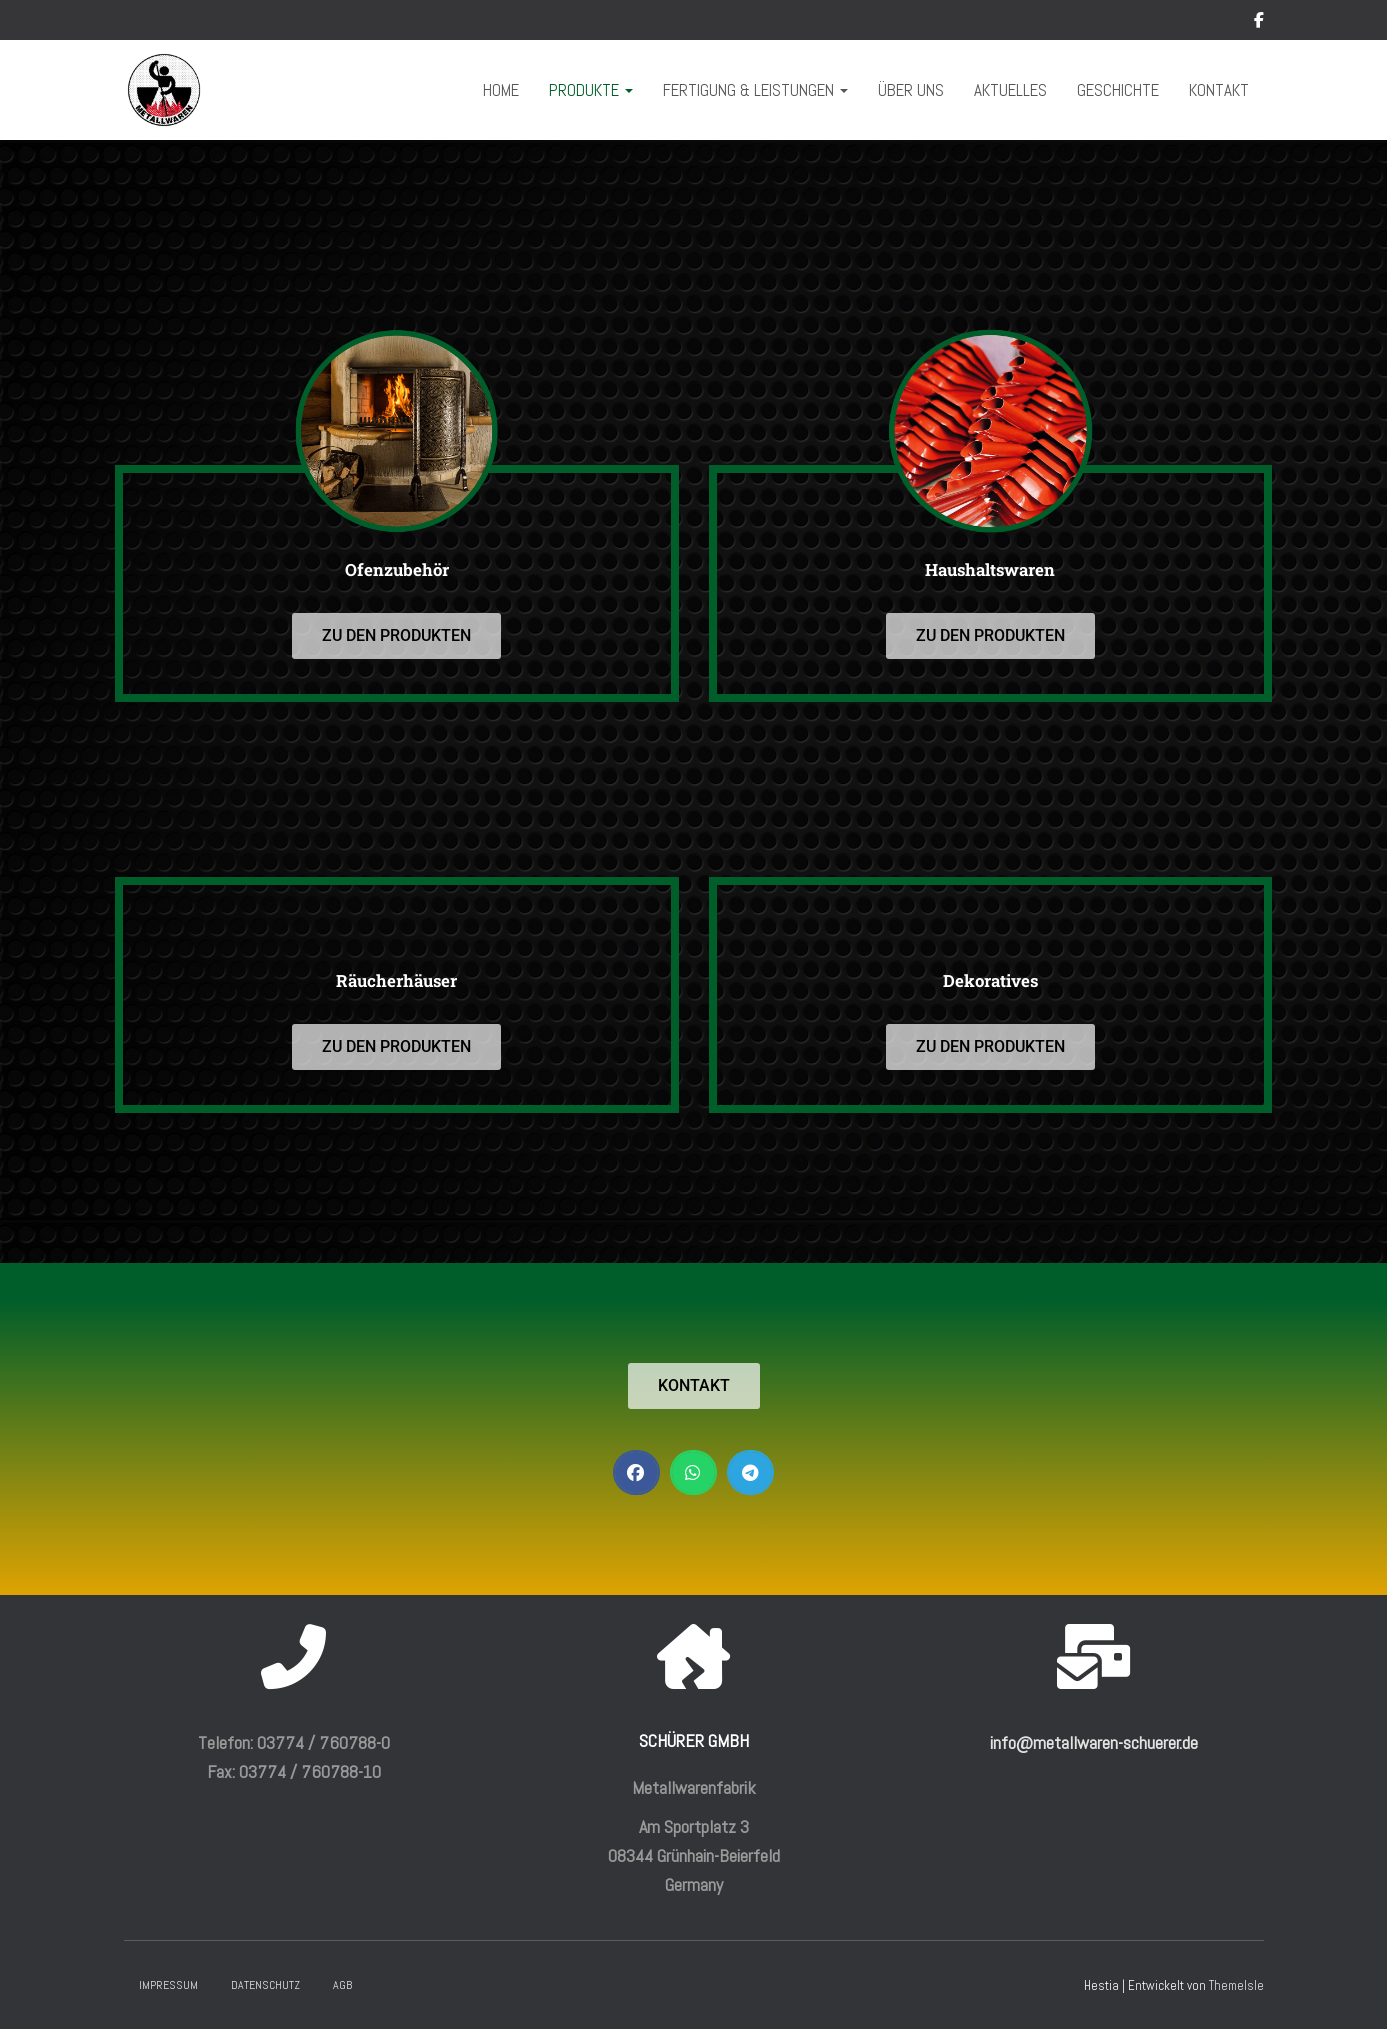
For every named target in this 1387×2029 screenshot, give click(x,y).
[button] (636, 1472)
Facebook (1259, 23)
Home (501, 90)
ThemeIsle (1236, 1985)
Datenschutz (265, 1985)
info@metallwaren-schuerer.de (1094, 1742)
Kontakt (1219, 90)
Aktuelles (1010, 90)
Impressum (168, 1985)
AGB (342, 1985)
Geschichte (1118, 90)
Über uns (911, 90)
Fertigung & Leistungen (755, 90)
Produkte (591, 90)
